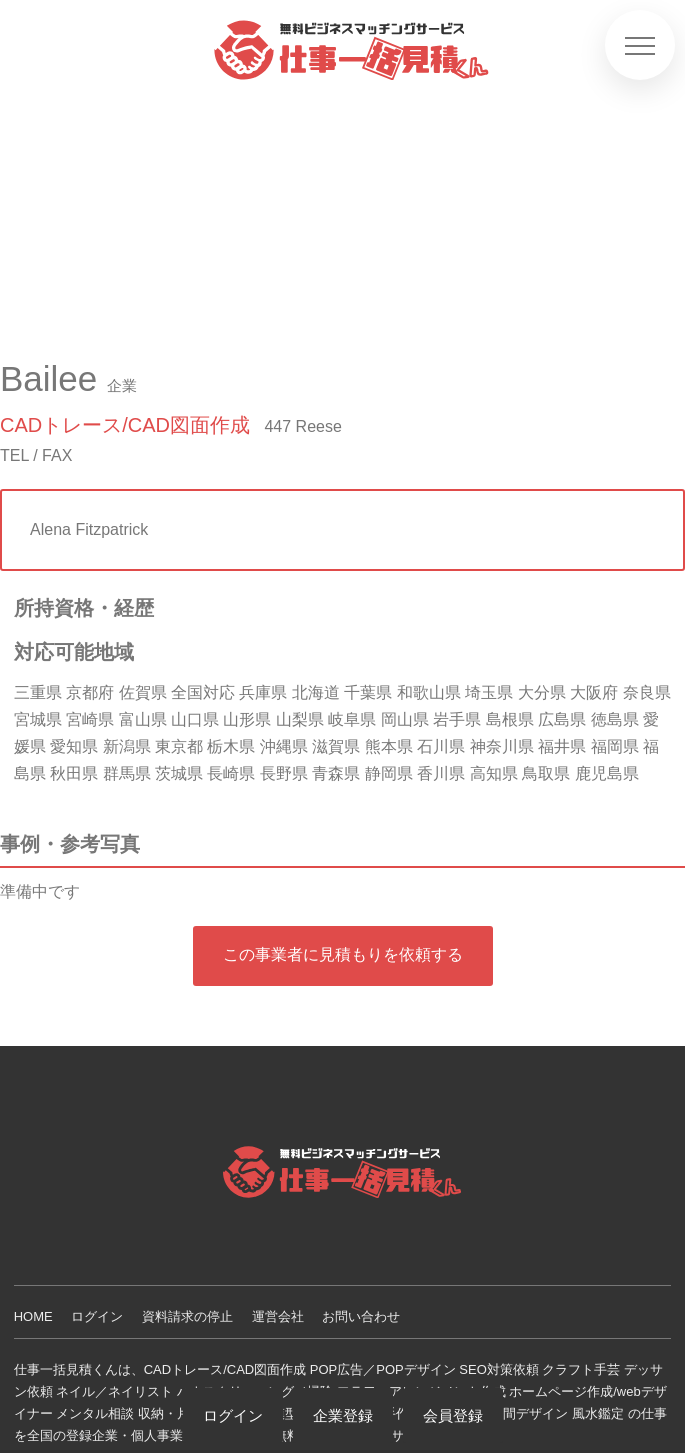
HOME (33, 1316)
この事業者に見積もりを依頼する (343, 954)
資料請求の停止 (187, 1316)
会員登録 (453, 1415)
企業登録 (343, 1415)
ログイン (97, 1316)
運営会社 (278, 1316)
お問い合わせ (361, 1316)
